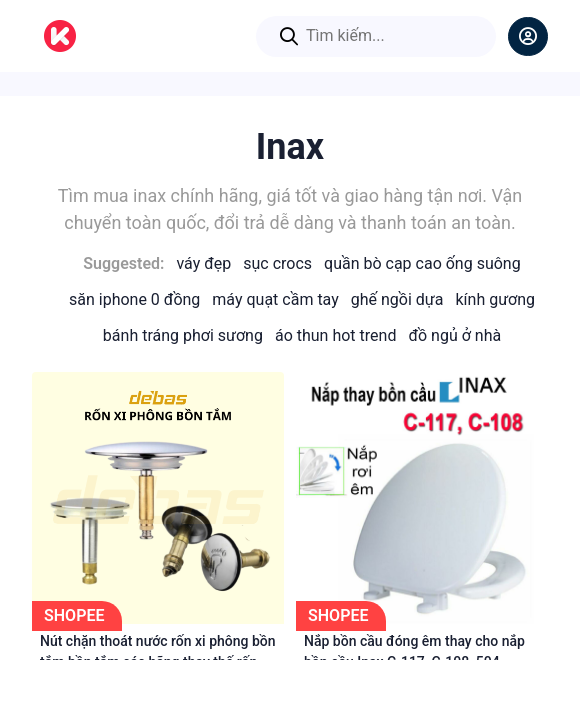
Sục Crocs (277, 263)
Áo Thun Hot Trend (335, 335)
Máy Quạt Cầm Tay (275, 299)
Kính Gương (495, 299)
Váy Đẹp (203, 263)
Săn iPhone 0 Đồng (134, 299)
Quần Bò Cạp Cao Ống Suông (422, 263)
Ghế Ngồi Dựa (397, 299)
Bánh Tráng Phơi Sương (183, 335)
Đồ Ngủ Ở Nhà (454, 335)
